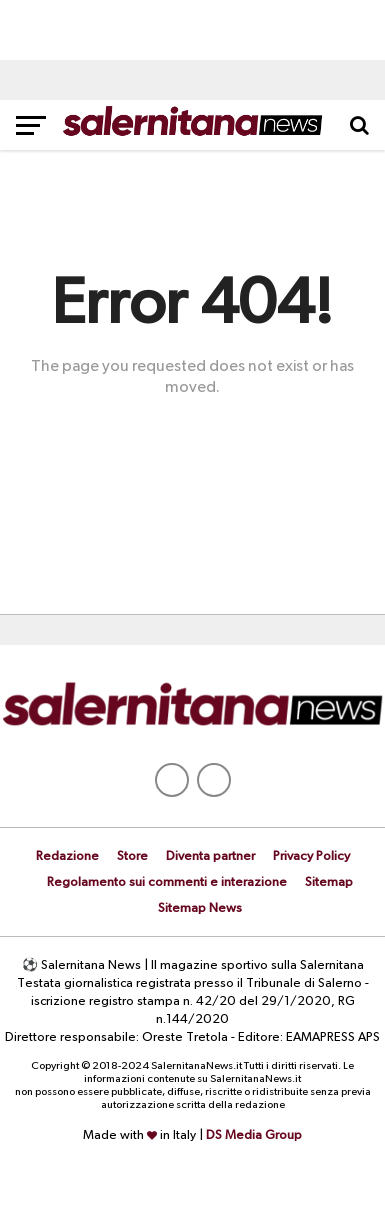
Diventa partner (210, 856)
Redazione (67, 856)
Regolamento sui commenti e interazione (167, 882)
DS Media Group (254, 1135)
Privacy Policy (311, 856)
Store (132, 856)
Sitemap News (200, 908)
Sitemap (329, 882)
